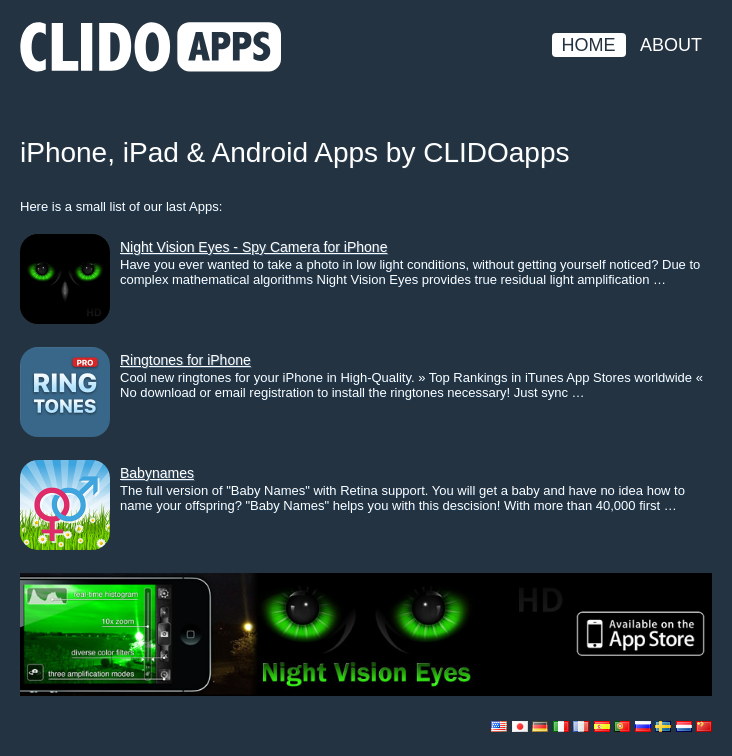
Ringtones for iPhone (185, 360)
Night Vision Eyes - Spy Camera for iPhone (253, 247)
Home (589, 45)
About (671, 45)
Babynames (157, 473)
